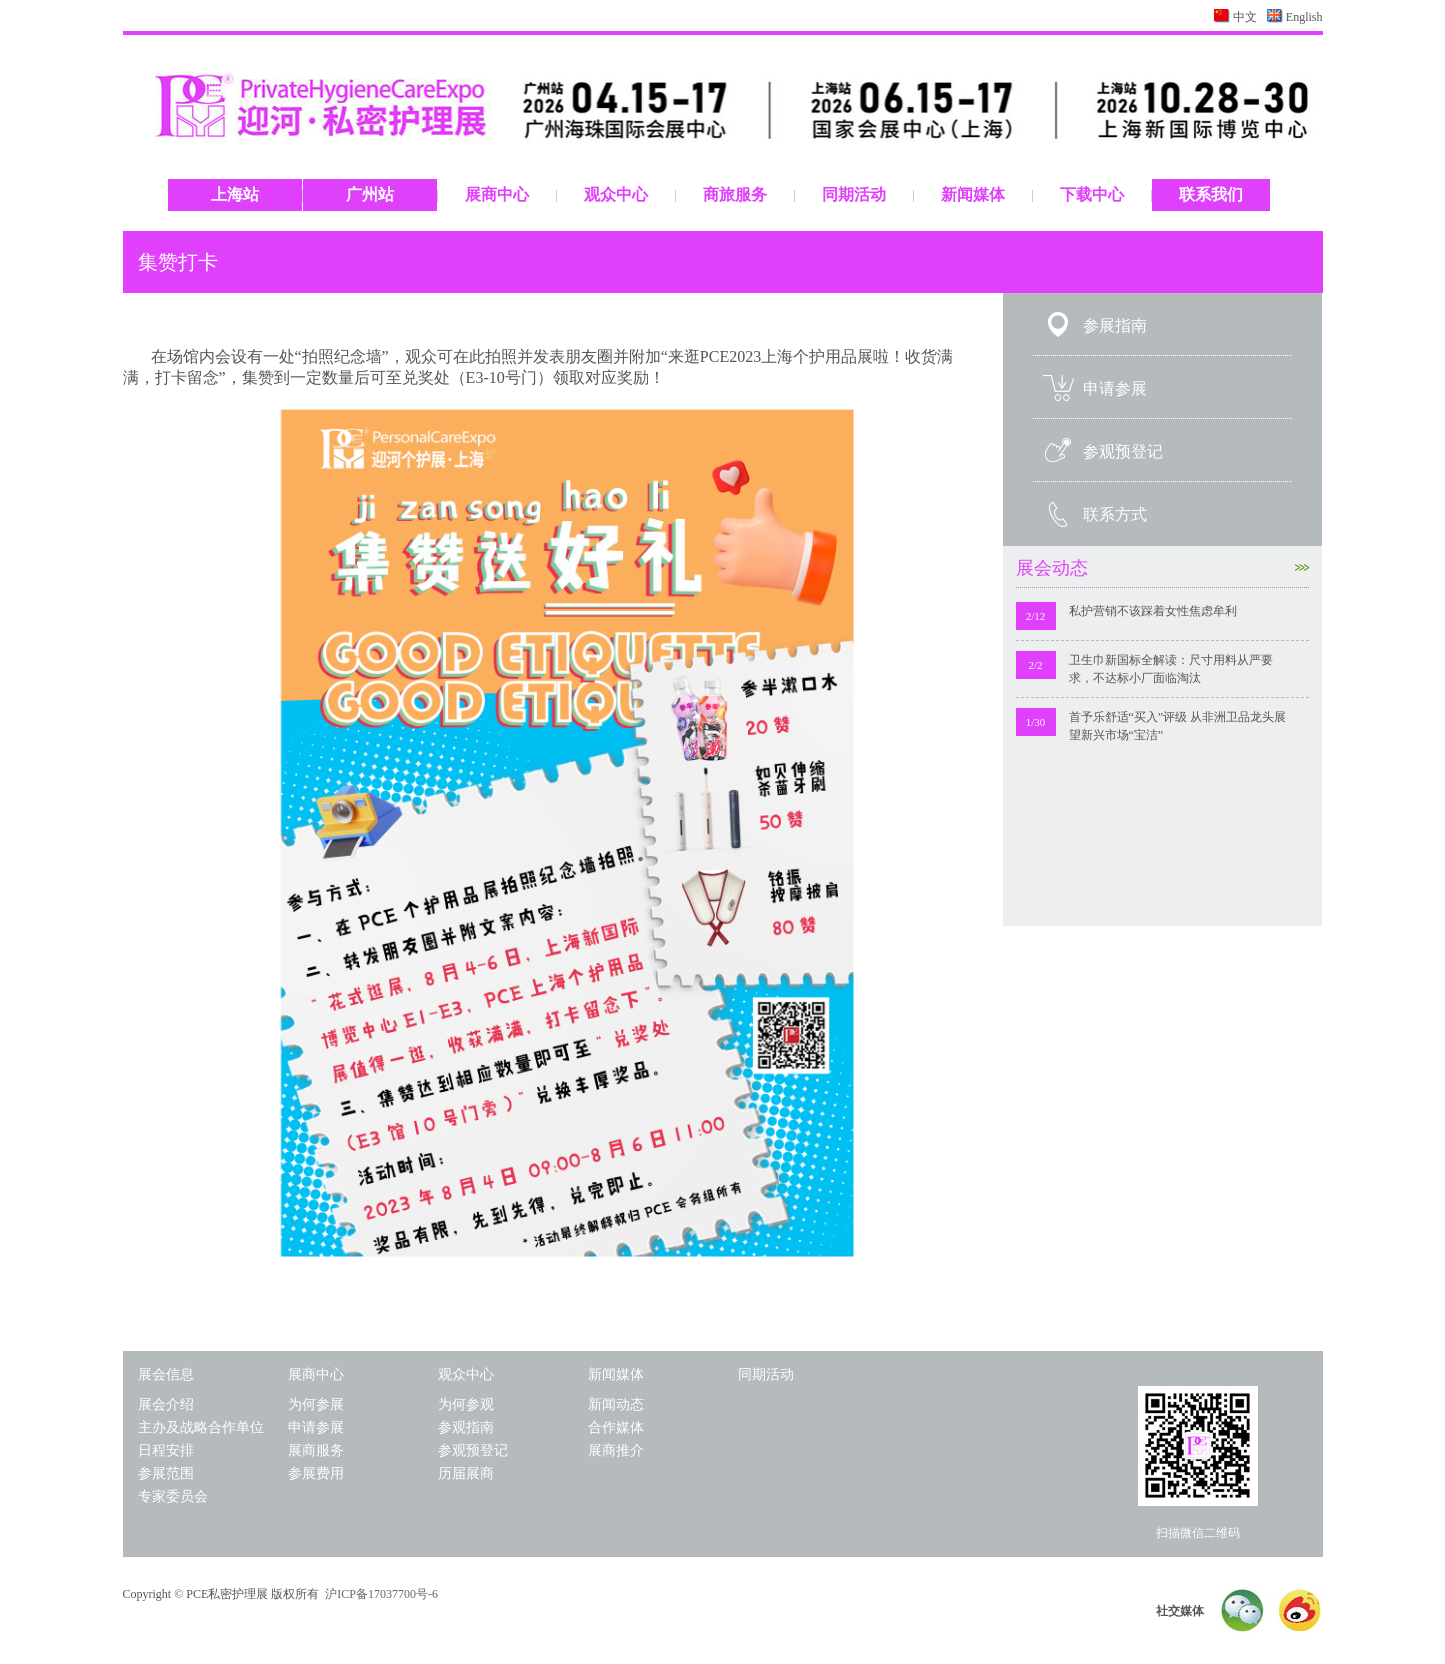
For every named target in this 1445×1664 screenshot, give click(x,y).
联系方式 (1115, 514)
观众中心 (616, 194)
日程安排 (166, 1450)
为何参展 (316, 1404)
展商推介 (616, 1450)
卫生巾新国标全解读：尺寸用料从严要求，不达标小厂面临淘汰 (1171, 669)
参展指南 (1115, 325)
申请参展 (1115, 388)
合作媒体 (616, 1427)
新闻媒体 (973, 194)
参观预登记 (1123, 451)
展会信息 (166, 1374)
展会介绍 (166, 1404)
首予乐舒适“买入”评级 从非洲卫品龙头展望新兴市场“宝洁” (1178, 726)
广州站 (370, 194)
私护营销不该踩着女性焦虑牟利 (1153, 611)
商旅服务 (735, 194)
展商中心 (497, 194)
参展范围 (166, 1473)
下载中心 (1092, 194)
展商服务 (316, 1450)
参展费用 (316, 1473)
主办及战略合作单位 (201, 1427)
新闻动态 (616, 1404)
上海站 (235, 194)
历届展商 (466, 1473)
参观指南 (466, 1427)
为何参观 (466, 1404)
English (1304, 17)
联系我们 (1211, 194)
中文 (1245, 17)
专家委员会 (173, 1496)
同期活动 (854, 194)
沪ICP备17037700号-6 (381, 1594)
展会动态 (1162, 568)
